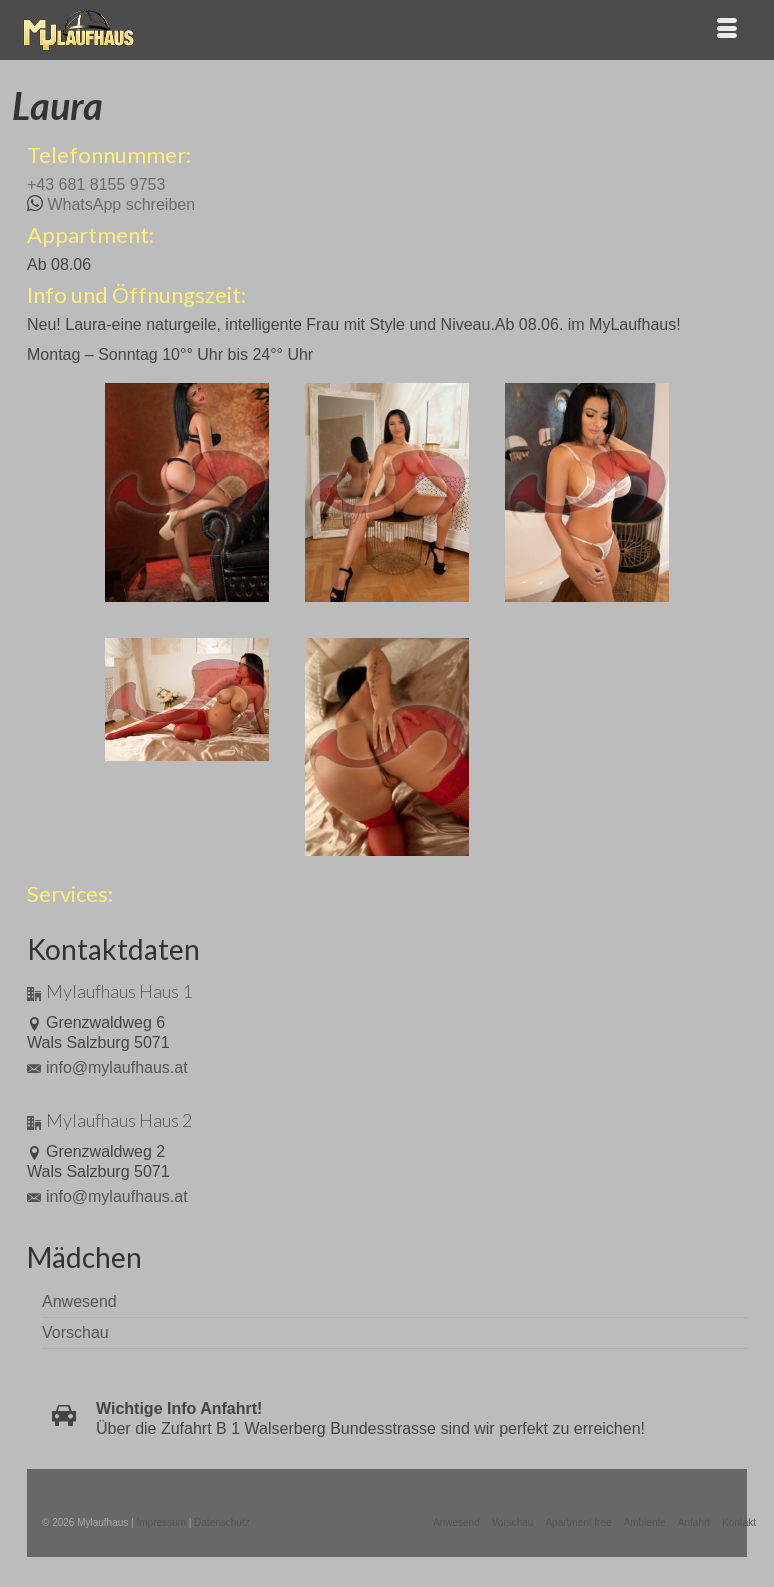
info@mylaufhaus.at (107, 1067)
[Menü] (727, 30)
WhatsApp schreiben (121, 204)
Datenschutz (222, 1522)
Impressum (160, 1522)
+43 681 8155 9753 (96, 184)
